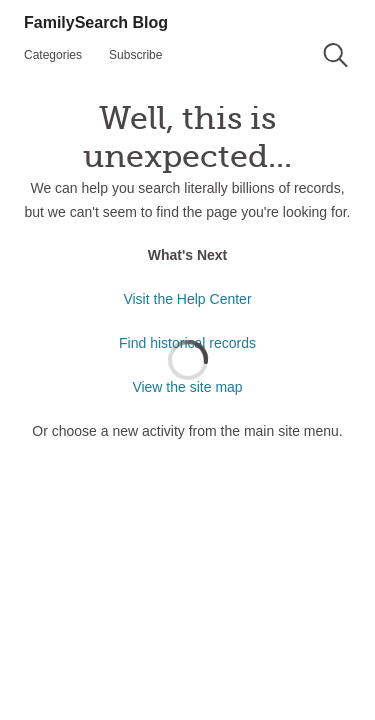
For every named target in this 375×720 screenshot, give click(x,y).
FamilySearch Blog (96, 22)
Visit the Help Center (187, 299)
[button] (335, 55)
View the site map (187, 387)
